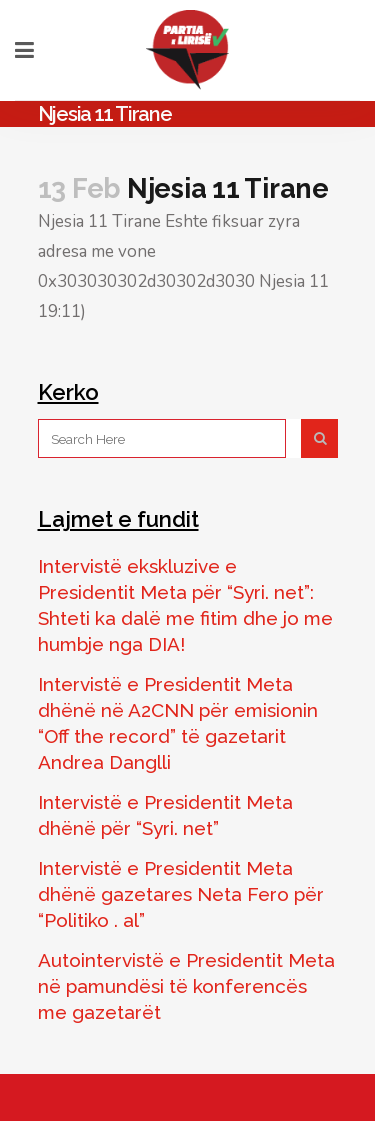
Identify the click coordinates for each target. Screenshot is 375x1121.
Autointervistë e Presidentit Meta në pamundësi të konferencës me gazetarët (186, 986)
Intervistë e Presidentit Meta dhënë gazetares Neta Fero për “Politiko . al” (181, 894)
